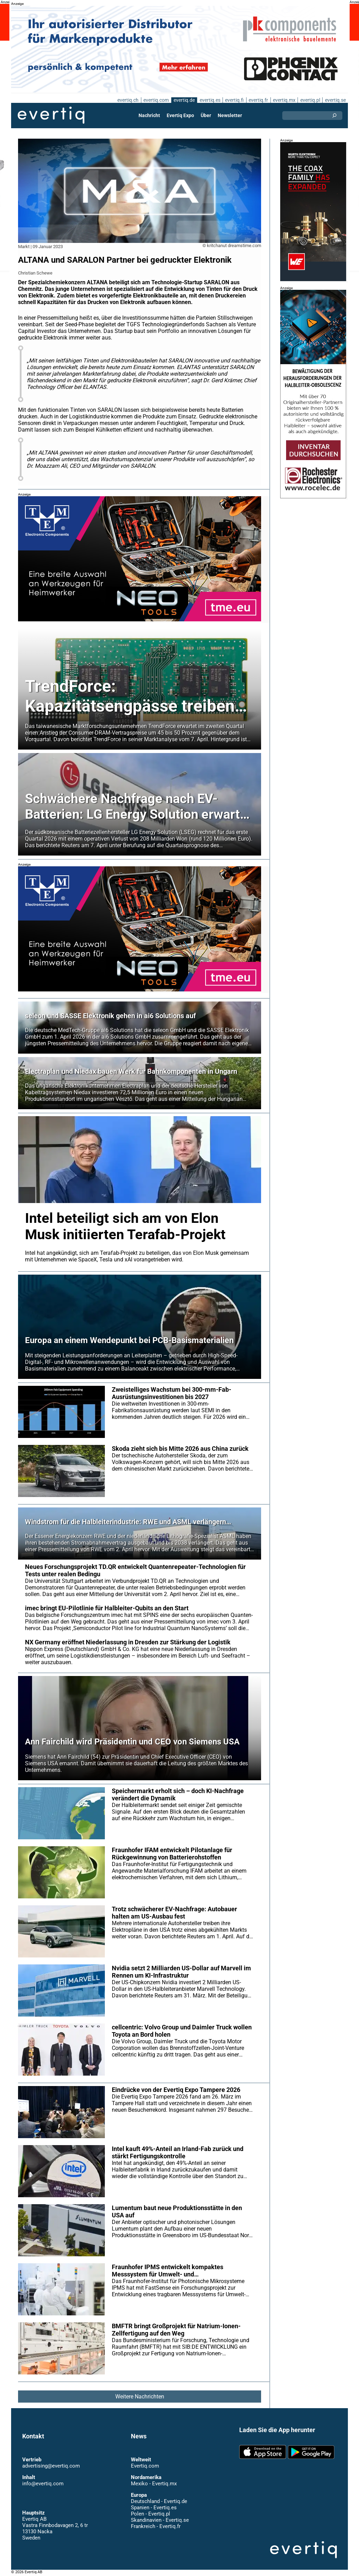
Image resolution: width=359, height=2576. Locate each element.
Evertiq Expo (180, 115)
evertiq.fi (234, 100)
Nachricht (149, 115)
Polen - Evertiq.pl (150, 2514)
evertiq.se (335, 100)
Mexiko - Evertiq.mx (153, 2483)
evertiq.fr (258, 100)
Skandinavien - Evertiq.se (160, 2520)
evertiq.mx (283, 100)
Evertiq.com (145, 2466)
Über (206, 115)
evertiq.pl (310, 100)
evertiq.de (183, 100)
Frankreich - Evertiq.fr (155, 2526)
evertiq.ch (126, 100)
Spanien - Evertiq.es (153, 2507)
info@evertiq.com (42, 2483)
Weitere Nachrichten (140, 2396)
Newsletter (229, 115)
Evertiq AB (51, 115)
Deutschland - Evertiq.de (159, 2501)
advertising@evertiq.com (51, 2466)
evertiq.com (155, 100)
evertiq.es (209, 100)
